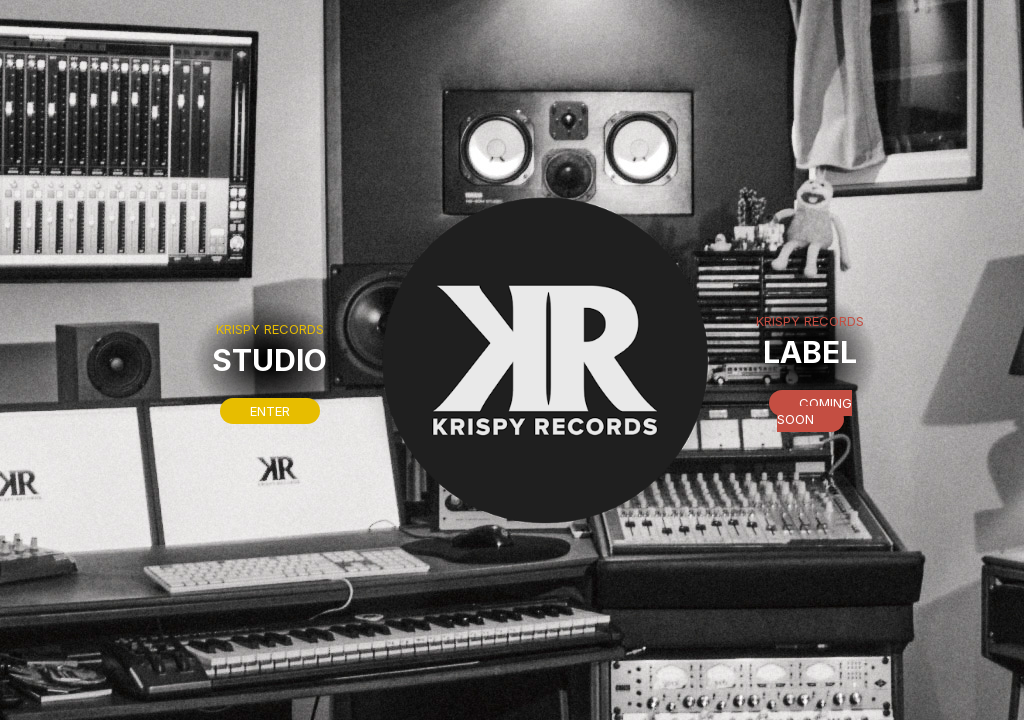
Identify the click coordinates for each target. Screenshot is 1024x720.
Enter (270, 411)
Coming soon (814, 411)
